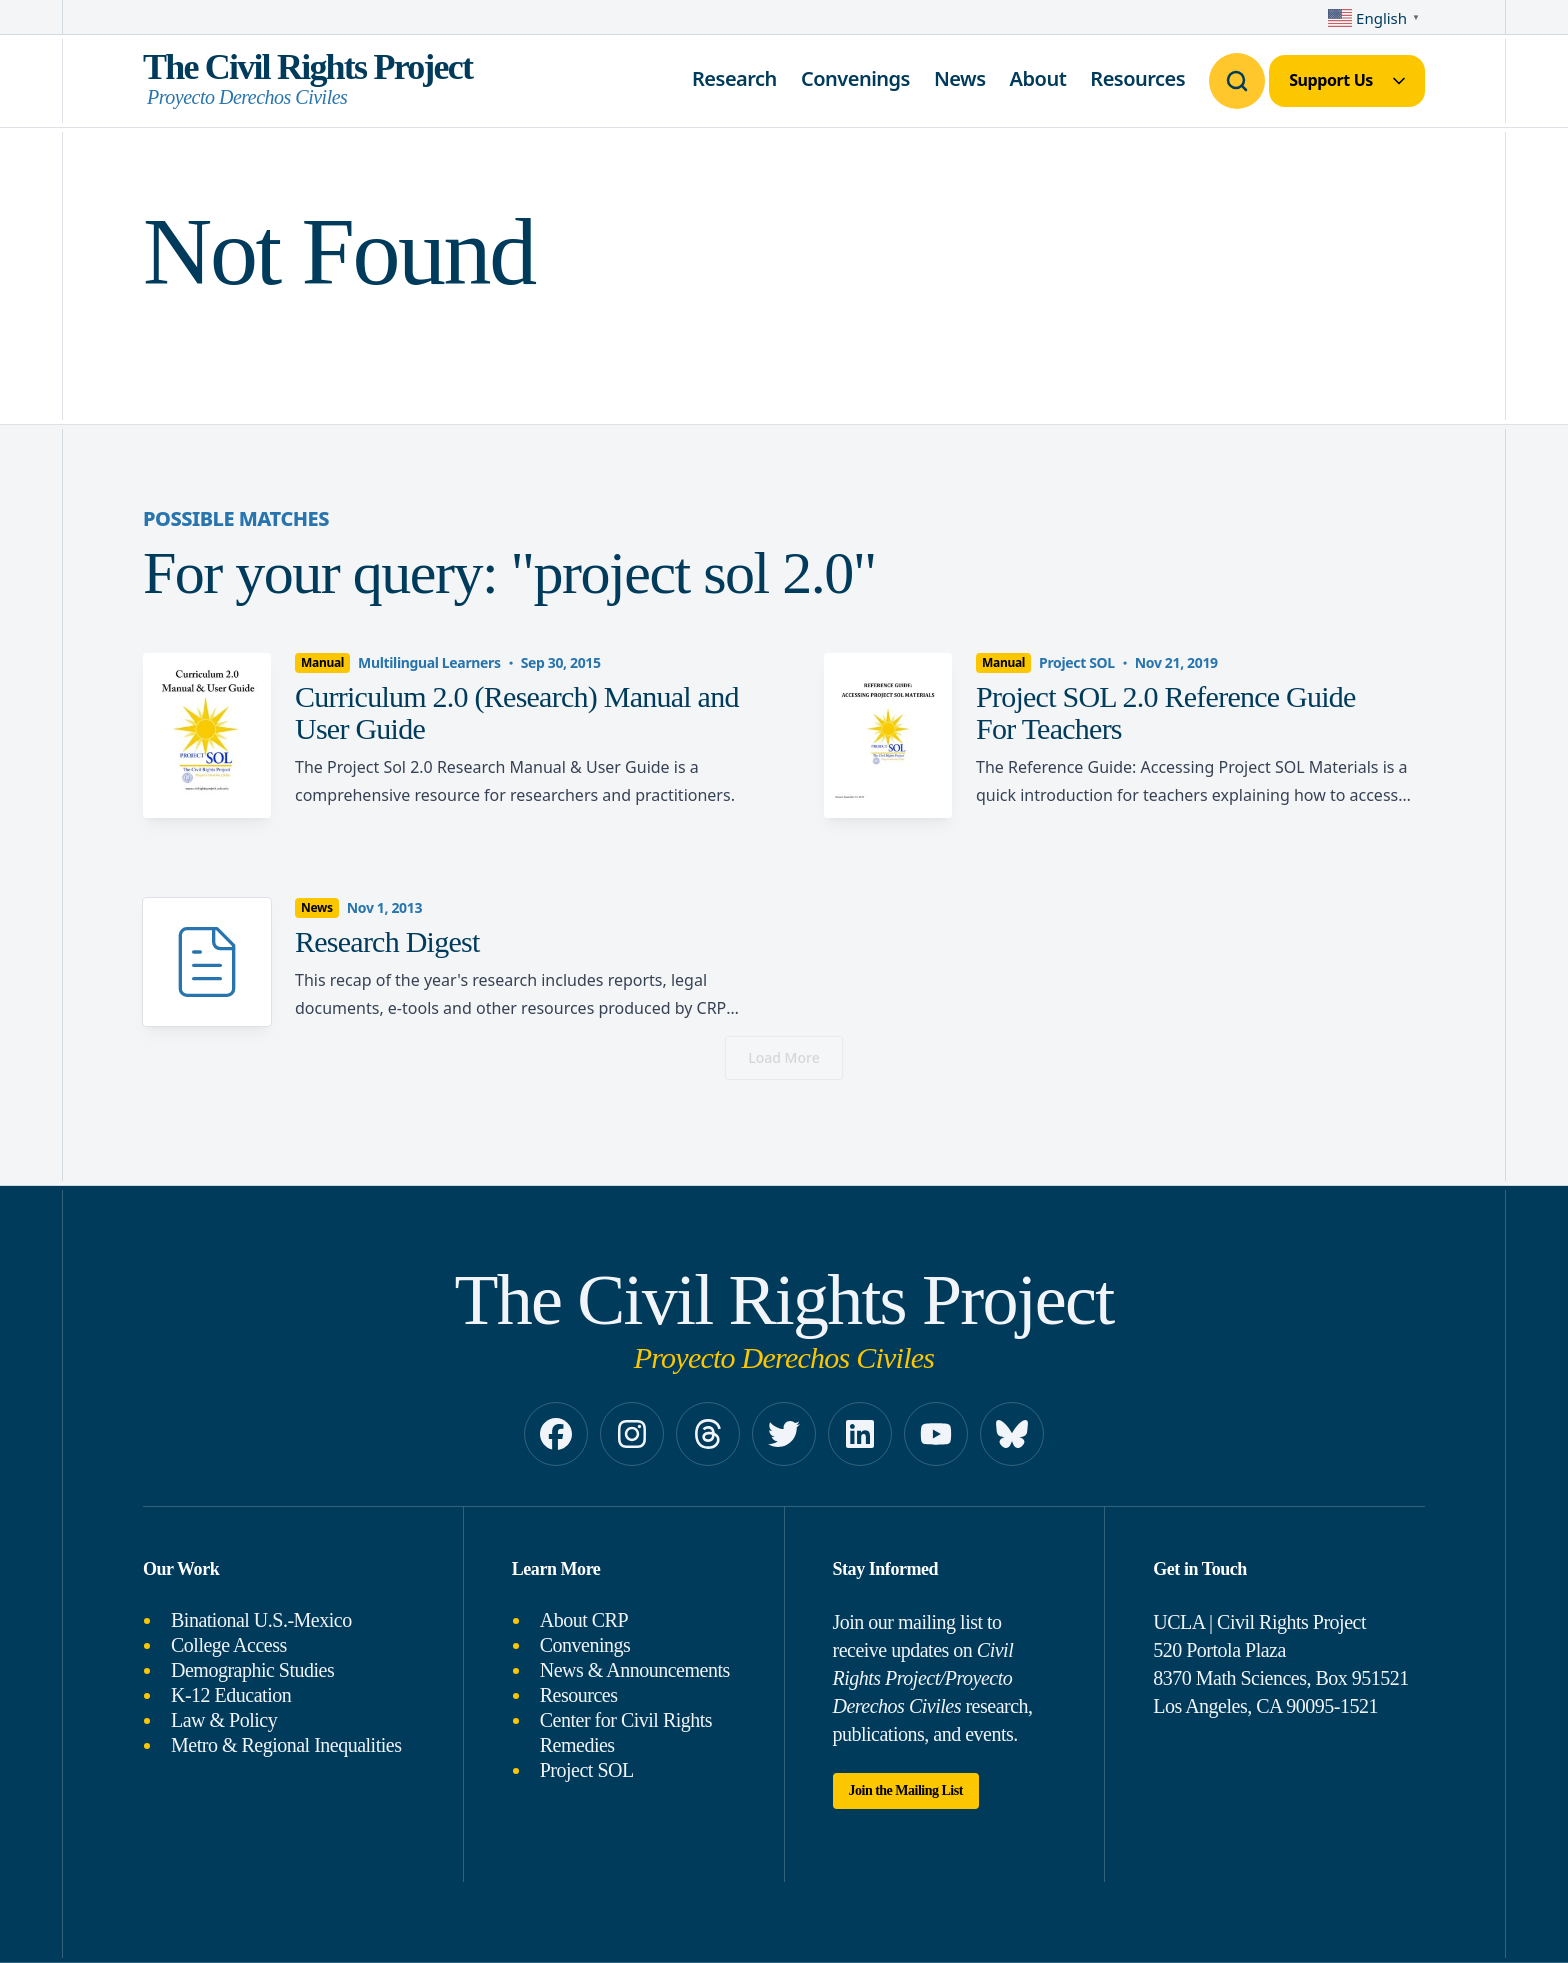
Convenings (855, 78)
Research (734, 78)
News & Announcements (635, 1670)
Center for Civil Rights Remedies (626, 1732)
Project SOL (587, 1770)
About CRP (584, 1620)
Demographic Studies (252, 1670)
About (1038, 78)
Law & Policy (224, 1720)
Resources (1137, 78)
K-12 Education (231, 1695)
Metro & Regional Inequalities (286, 1745)
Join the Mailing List (906, 1790)
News (960, 78)
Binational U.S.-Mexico (261, 1620)
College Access (229, 1645)
